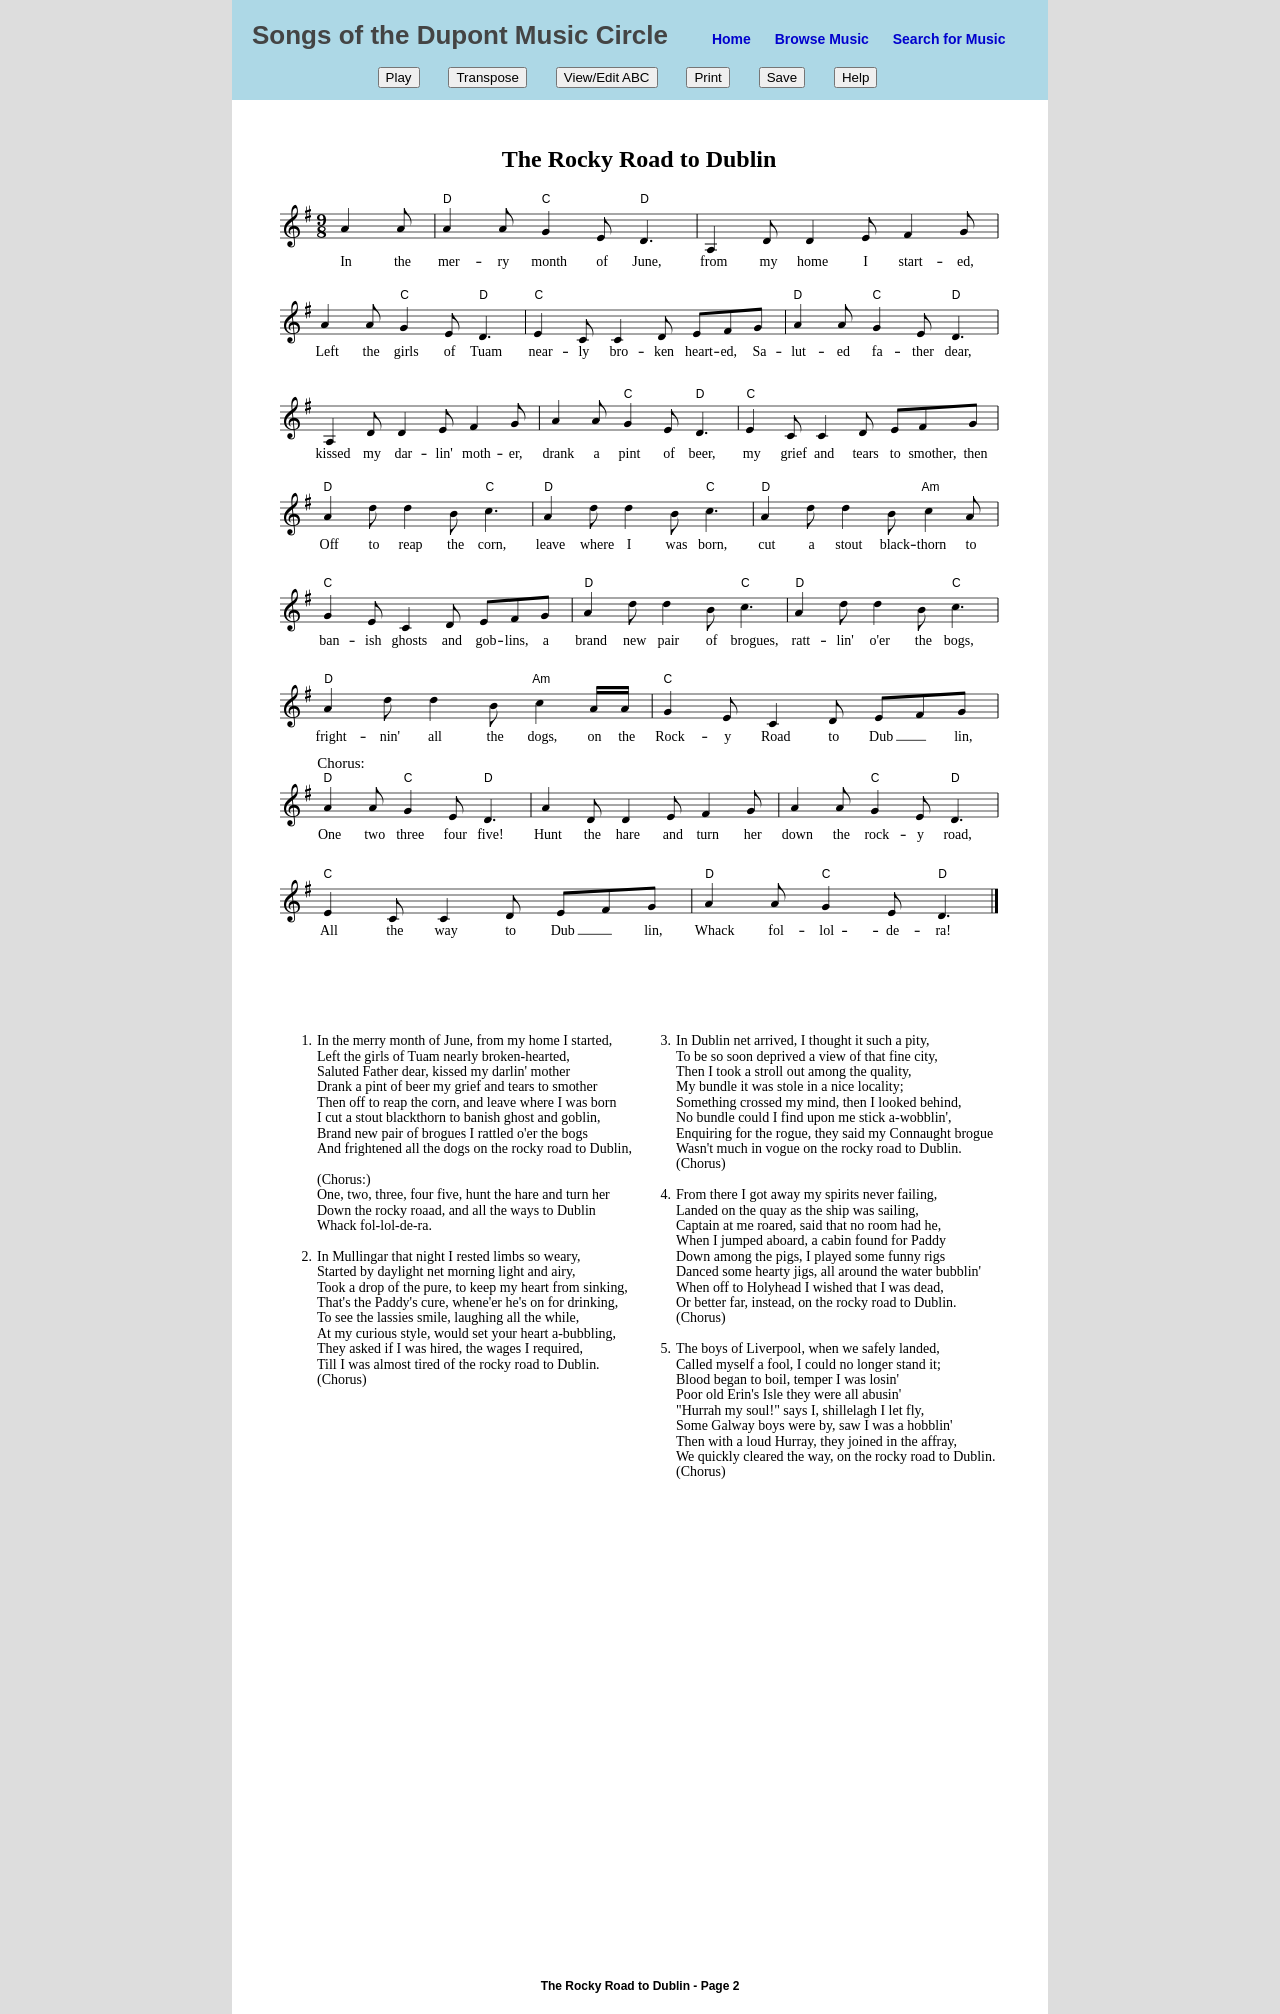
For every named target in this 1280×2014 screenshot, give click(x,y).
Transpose (487, 77)
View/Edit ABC (607, 77)
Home (731, 39)
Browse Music (822, 39)
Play (399, 77)
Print (707, 77)
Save (782, 77)
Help (855, 77)
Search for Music (949, 39)
